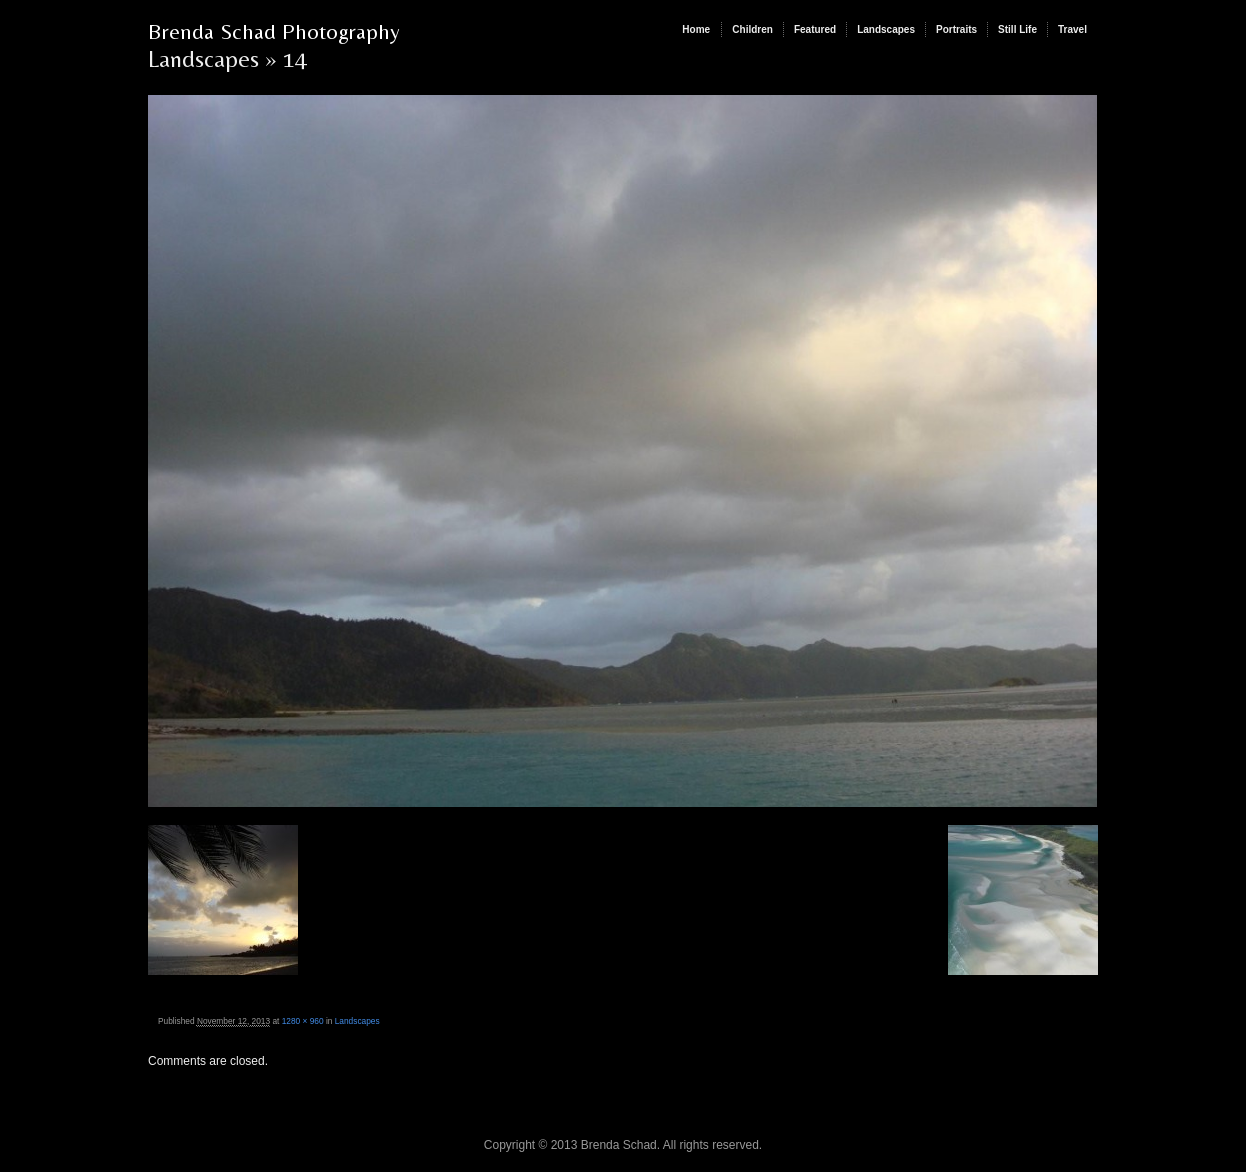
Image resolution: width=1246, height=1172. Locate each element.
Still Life (1017, 29)
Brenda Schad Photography (274, 31)
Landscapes (886, 29)
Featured (815, 29)
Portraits (956, 29)
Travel (1072, 29)
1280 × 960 (303, 1021)
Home (696, 29)
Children (752, 29)
